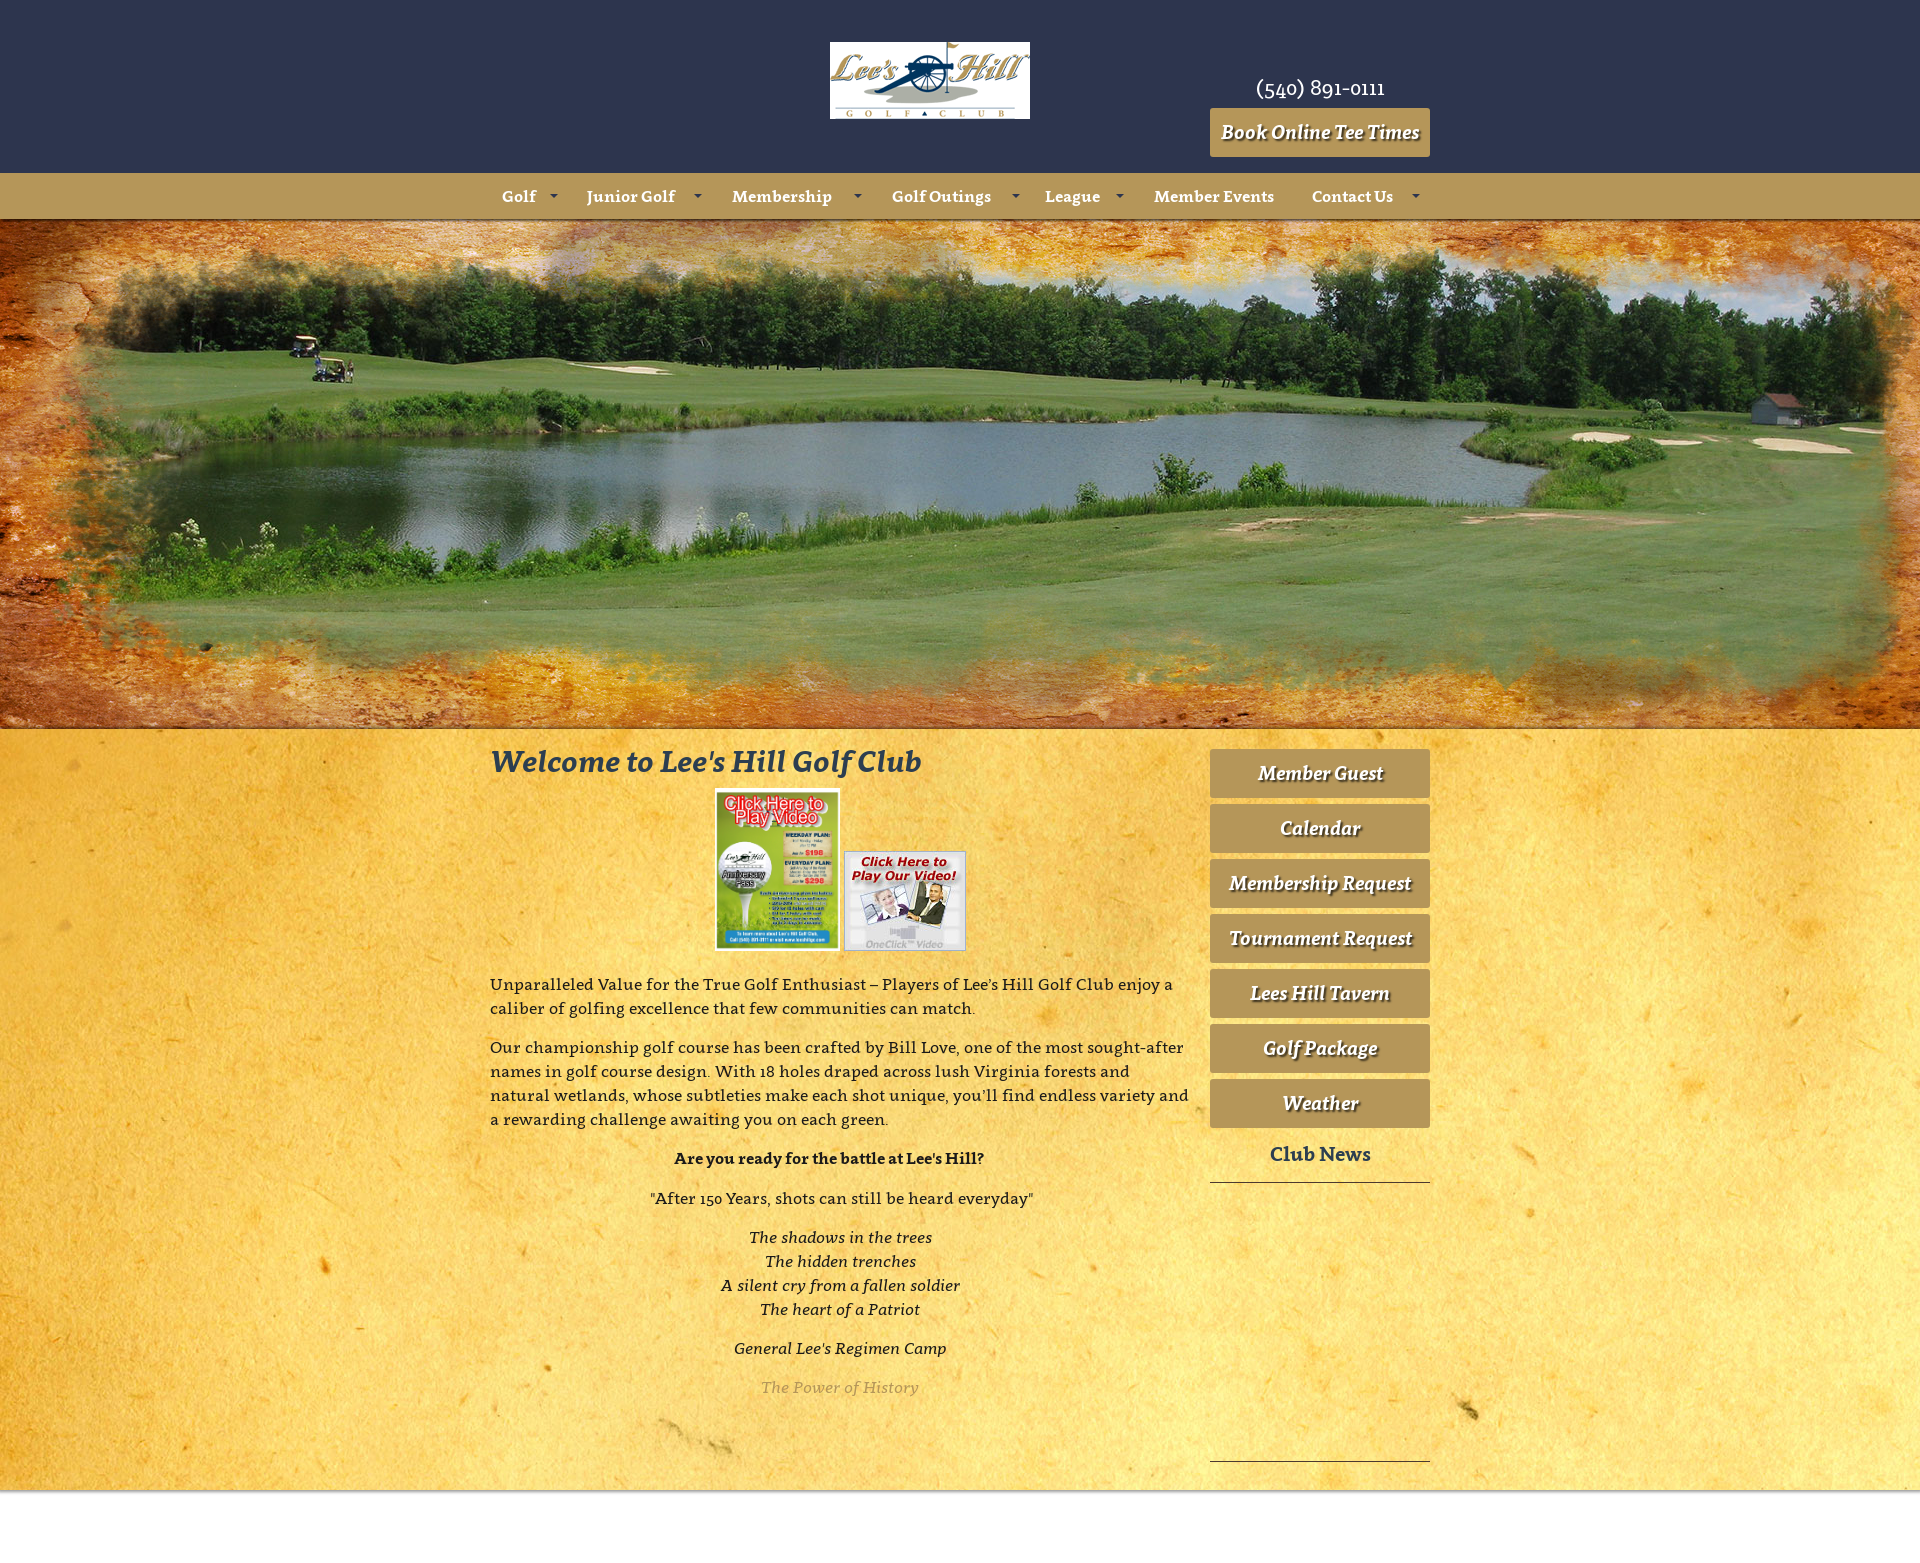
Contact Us (1352, 196)
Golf (519, 196)
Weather (1320, 1103)
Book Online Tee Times (1320, 132)
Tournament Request (1320, 938)
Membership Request (1320, 883)
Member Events (1214, 196)
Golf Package (1320, 1048)
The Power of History (840, 1387)
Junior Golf (631, 196)
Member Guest (1320, 773)
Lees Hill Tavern (1320, 993)
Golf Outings (941, 196)
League (1072, 196)
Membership (782, 196)
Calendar (1320, 828)
